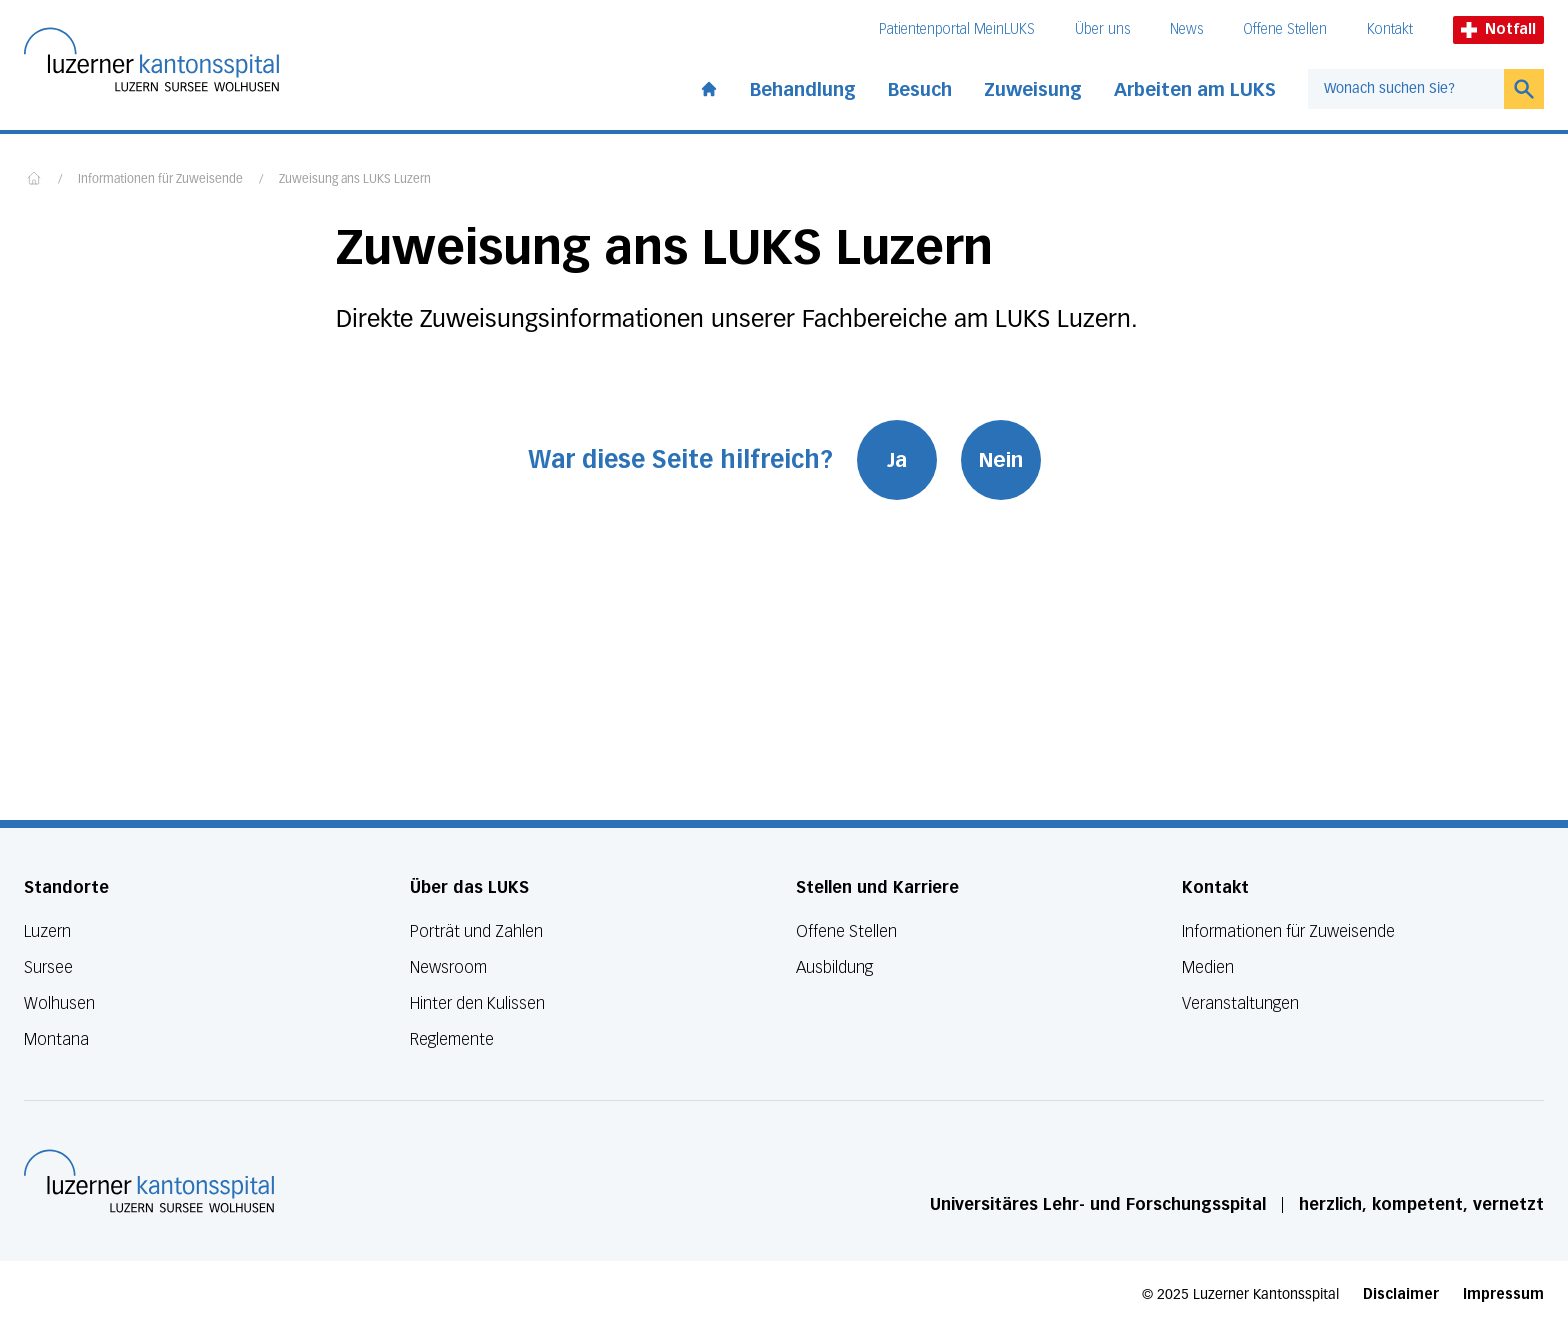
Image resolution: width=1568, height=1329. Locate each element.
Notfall (1498, 29)
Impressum (1503, 1294)
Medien (1208, 967)
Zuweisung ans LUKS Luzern (355, 180)
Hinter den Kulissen (477, 1003)
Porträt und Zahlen (476, 931)
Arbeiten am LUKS (1195, 90)
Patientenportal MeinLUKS (957, 29)
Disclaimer (1401, 1294)
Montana (56, 1039)
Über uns (1102, 29)
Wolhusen (59, 1003)
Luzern (47, 931)
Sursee (48, 967)
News (1186, 29)
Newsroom (448, 967)
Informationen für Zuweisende (160, 180)
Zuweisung (1033, 90)
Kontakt (1390, 29)
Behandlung (803, 90)
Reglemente (452, 1039)
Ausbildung (834, 967)
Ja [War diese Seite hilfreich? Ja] (897, 460)
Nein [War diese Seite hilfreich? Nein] (1001, 460)
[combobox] (1406, 89)
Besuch (920, 90)
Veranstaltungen (1240, 1003)
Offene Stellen (1285, 29)
